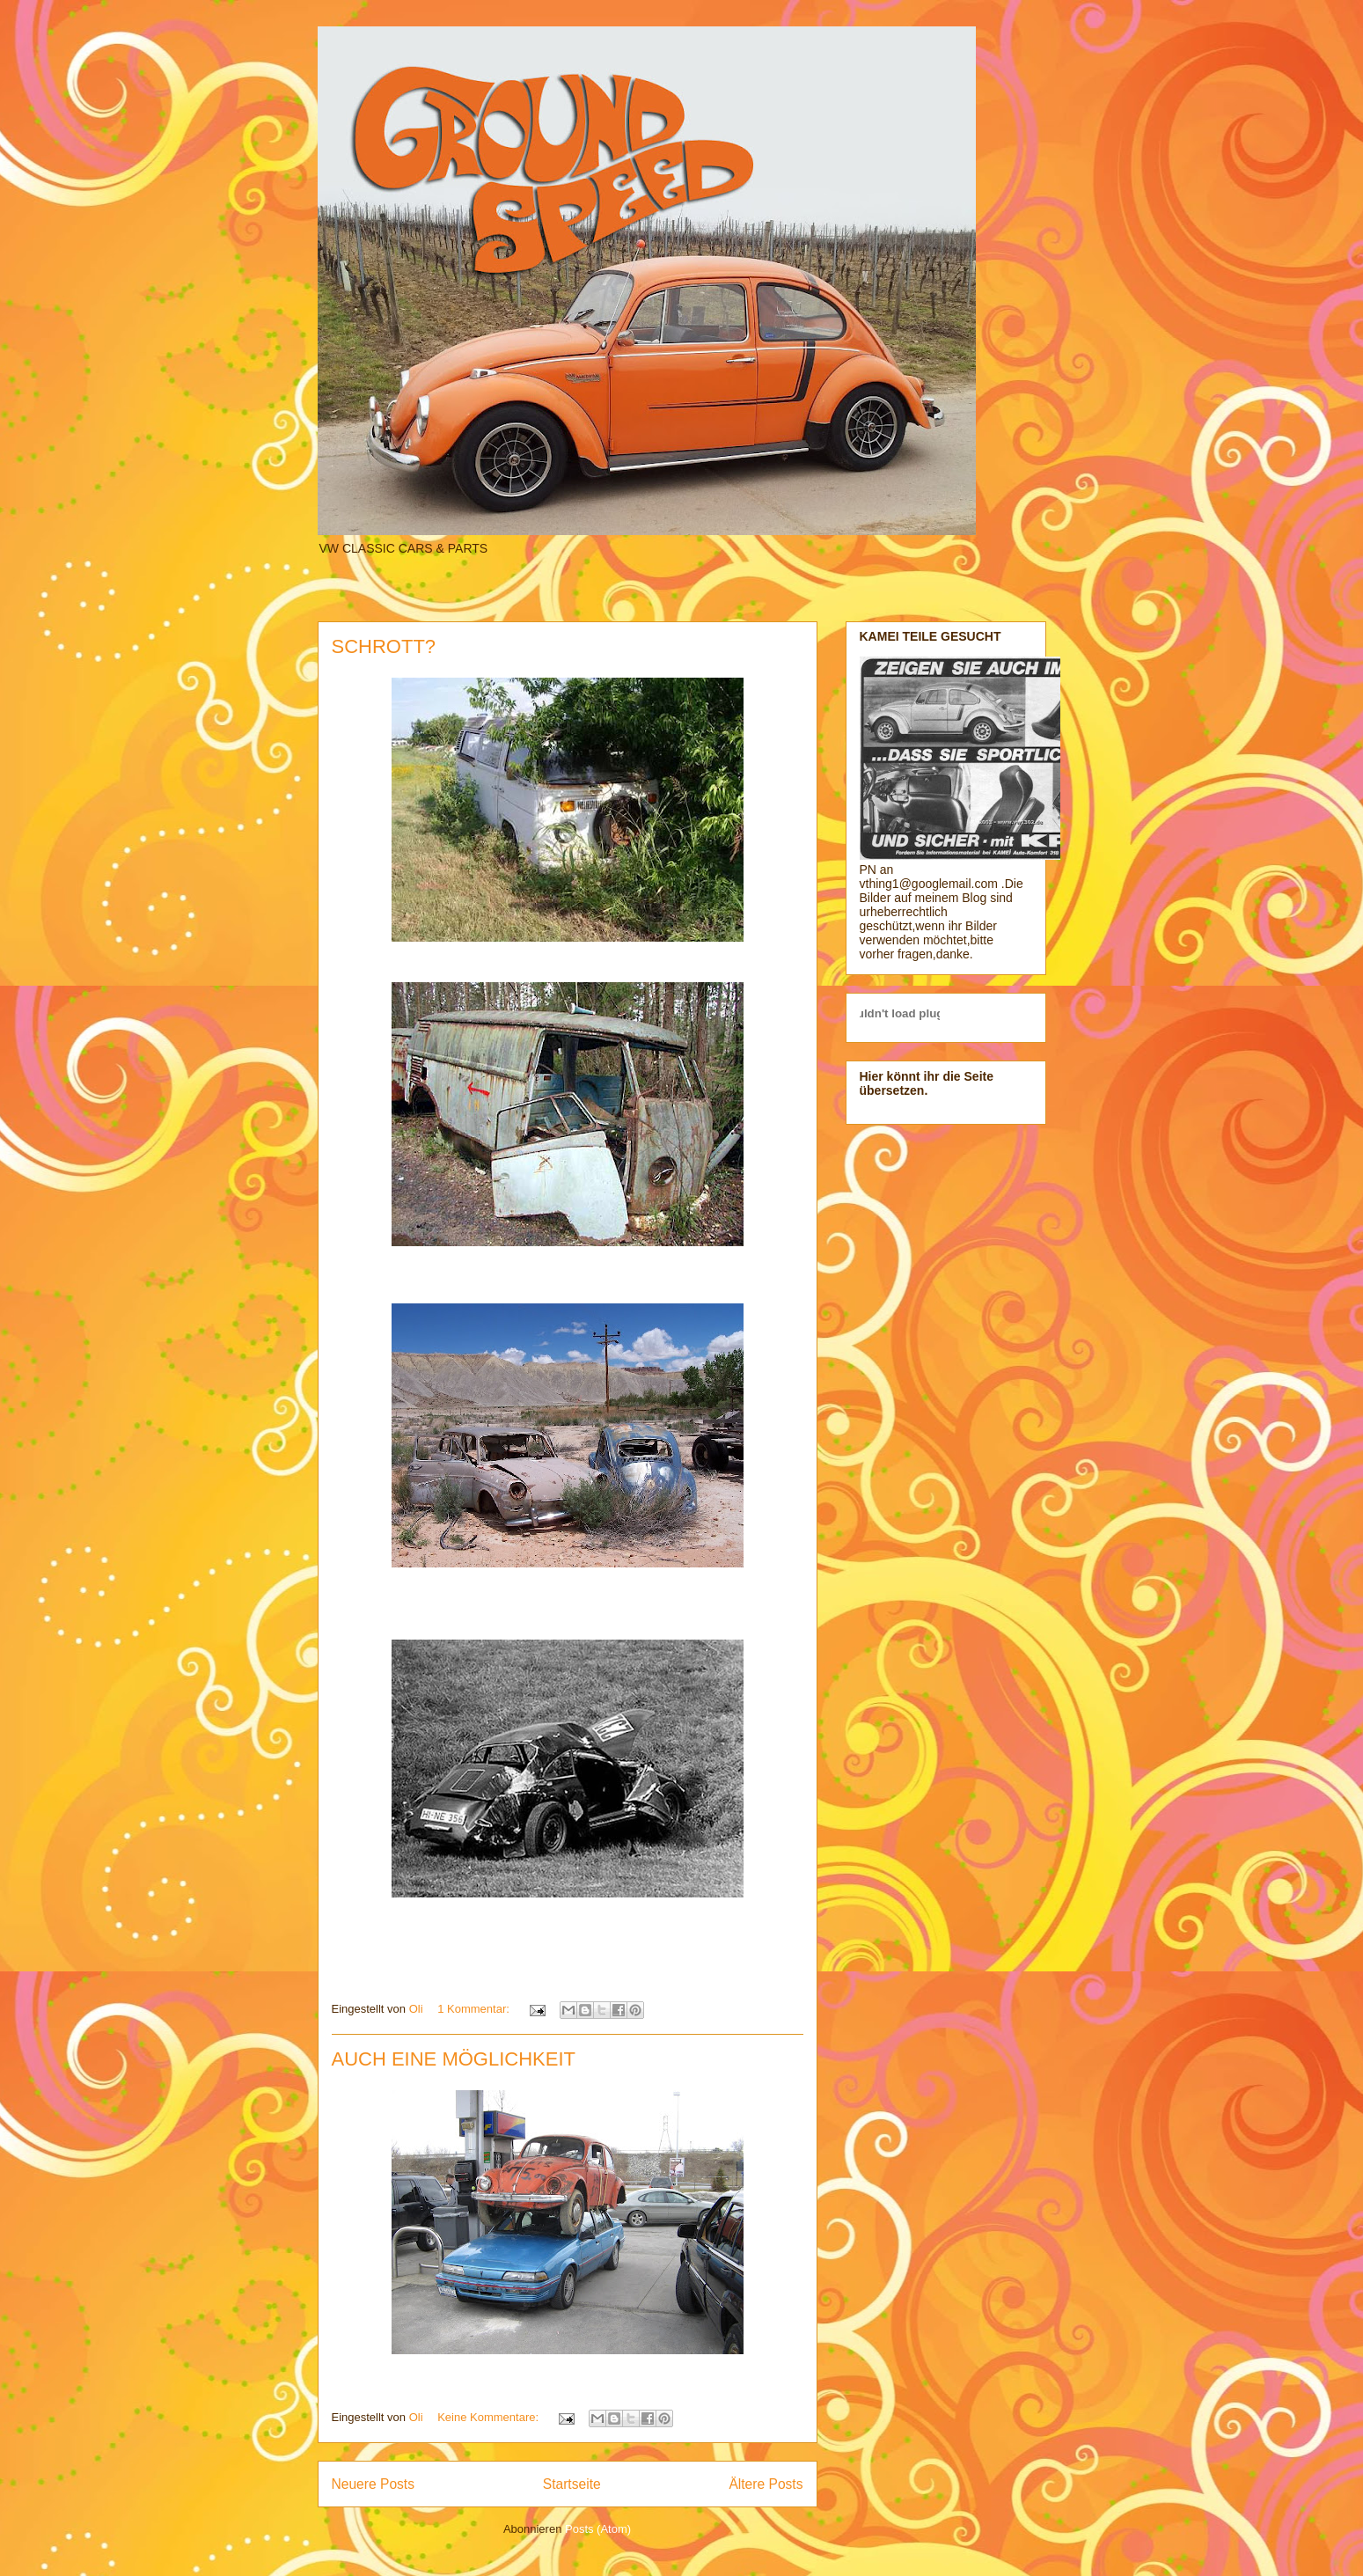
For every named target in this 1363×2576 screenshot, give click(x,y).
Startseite (572, 2484)
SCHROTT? (384, 646)
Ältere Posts (765, 2484)
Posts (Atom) (598, 2529)
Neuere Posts (373, 2484)
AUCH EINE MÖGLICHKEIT (453, 2059)
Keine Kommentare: (489, 2417)
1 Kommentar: (474, 2008)
